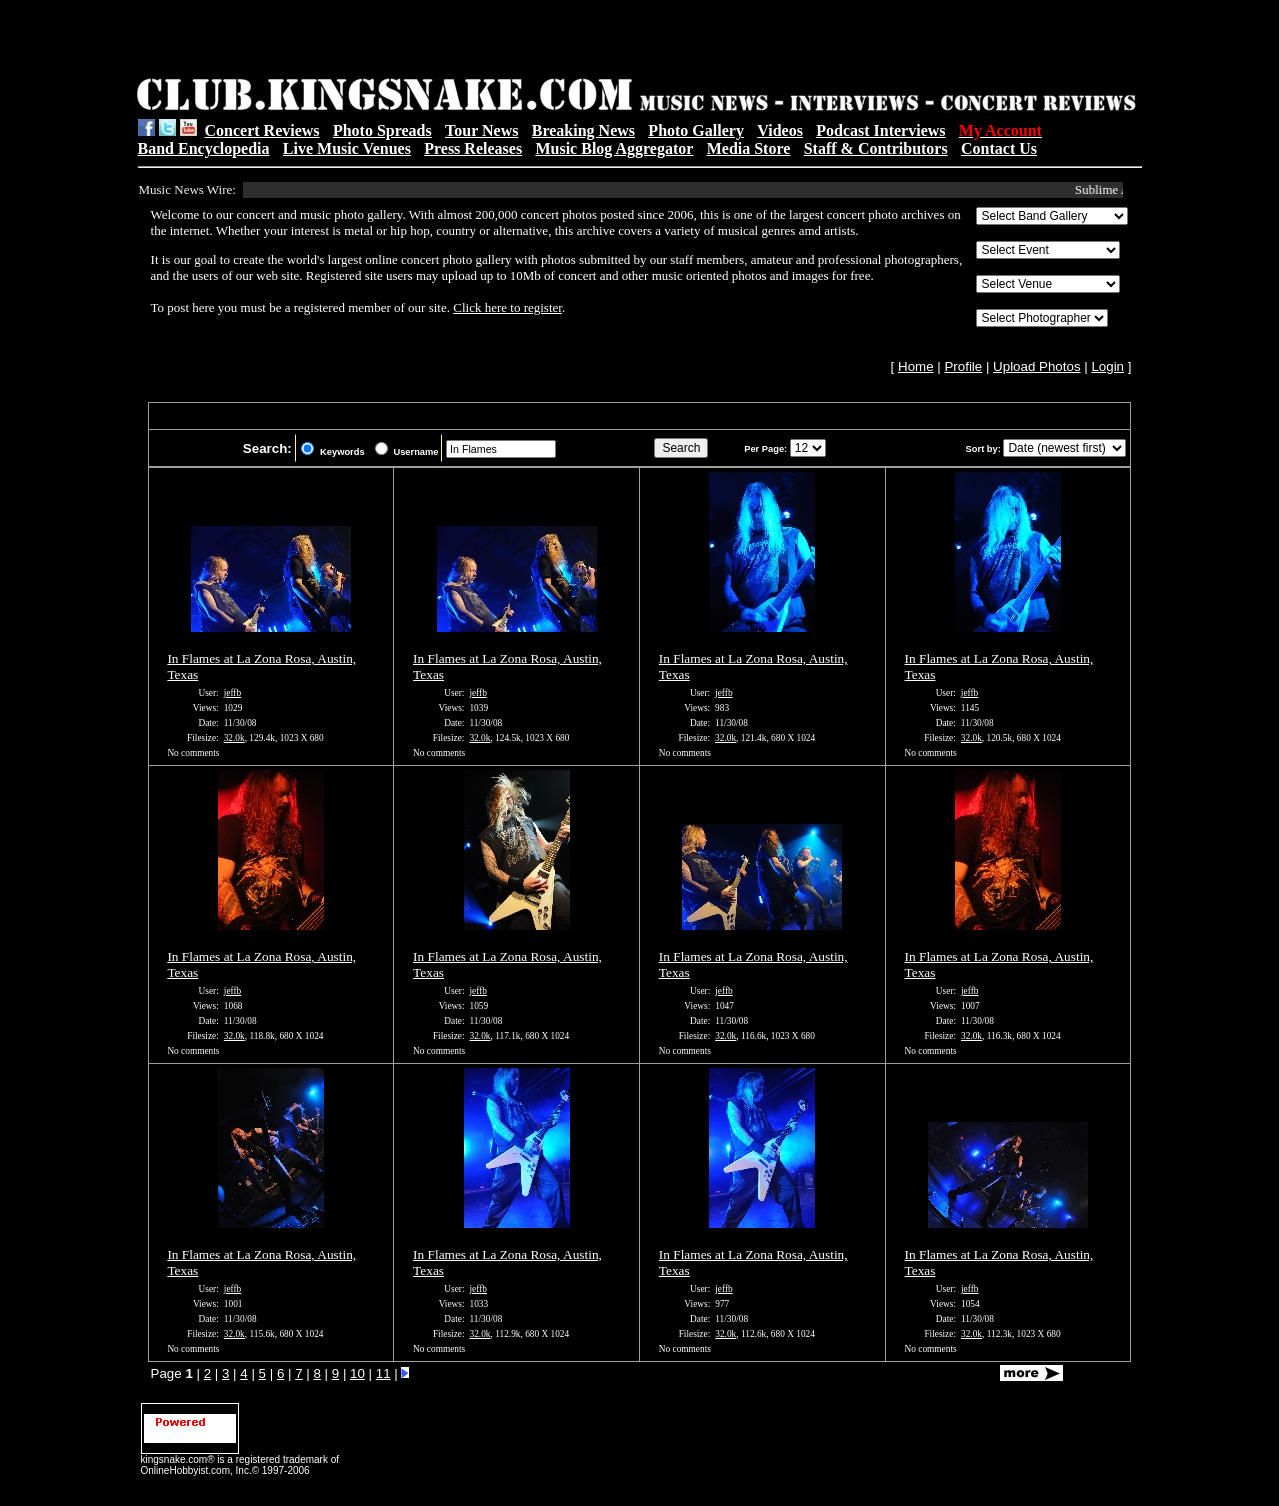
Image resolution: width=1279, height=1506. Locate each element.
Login (1107, 366)
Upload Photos (1036, 366)
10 (357, 1373)
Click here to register (507, 307)
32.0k (234, 738)
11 (383, 1373)
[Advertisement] (390, 41)
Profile (963, 366)
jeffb (232, 693)
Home (916, 366)
